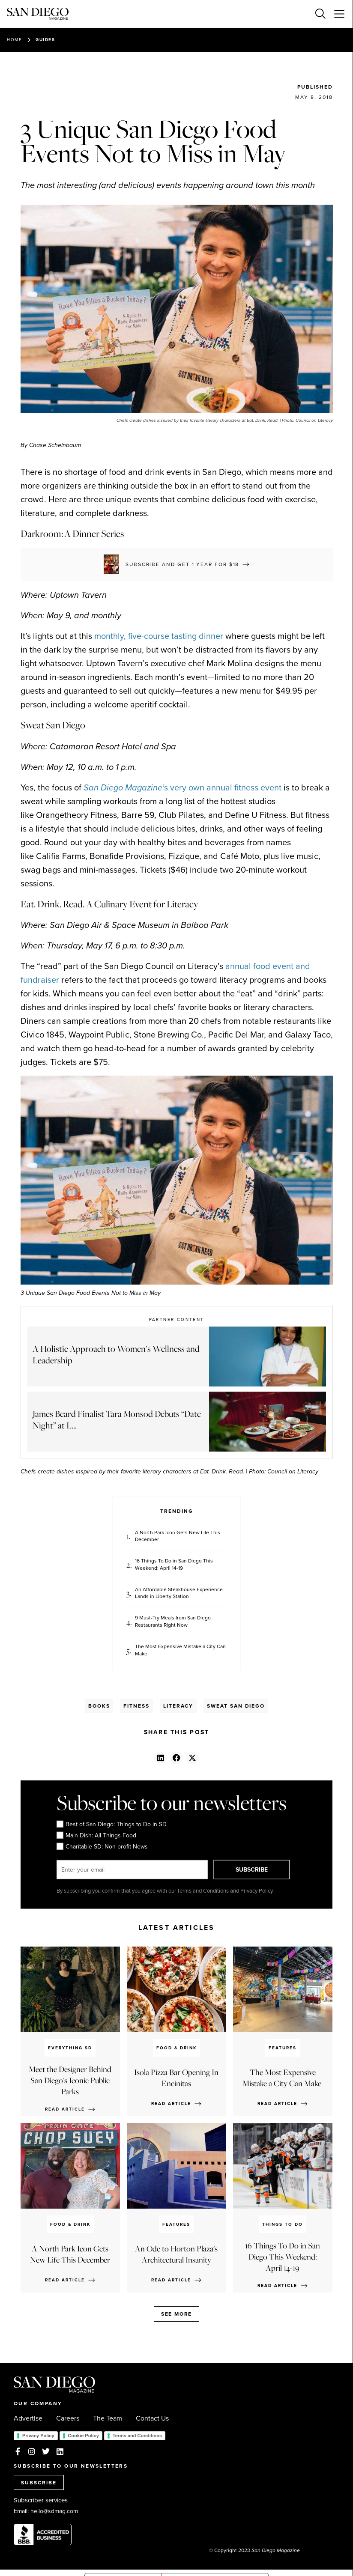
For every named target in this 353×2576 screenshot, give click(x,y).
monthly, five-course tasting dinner (158, 635)
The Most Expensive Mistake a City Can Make (180, 1650)
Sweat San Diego (236, 1705)
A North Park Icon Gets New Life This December (177, 1536)
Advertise (28, 2418)
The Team (107, 2418)
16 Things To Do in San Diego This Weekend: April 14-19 (174, 1564)
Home (14, 39)
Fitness (136, 1705)
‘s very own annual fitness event (182, 787)
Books (99, 1705)
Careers (67, 2418)
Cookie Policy (83, 2435)
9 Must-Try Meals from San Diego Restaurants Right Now (173, 1621)
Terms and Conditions (137, 2435)
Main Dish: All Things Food (96, 1836)
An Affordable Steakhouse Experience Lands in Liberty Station (179, 1593)
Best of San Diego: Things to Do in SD (112, 1825)
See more (176, 2313)
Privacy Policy (38, 2435)
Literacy (178, 1705)
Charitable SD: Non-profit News (102, 1847)
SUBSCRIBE (252, 1869)
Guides (45, 39)
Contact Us (152, 2418)
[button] (160, 1758)
